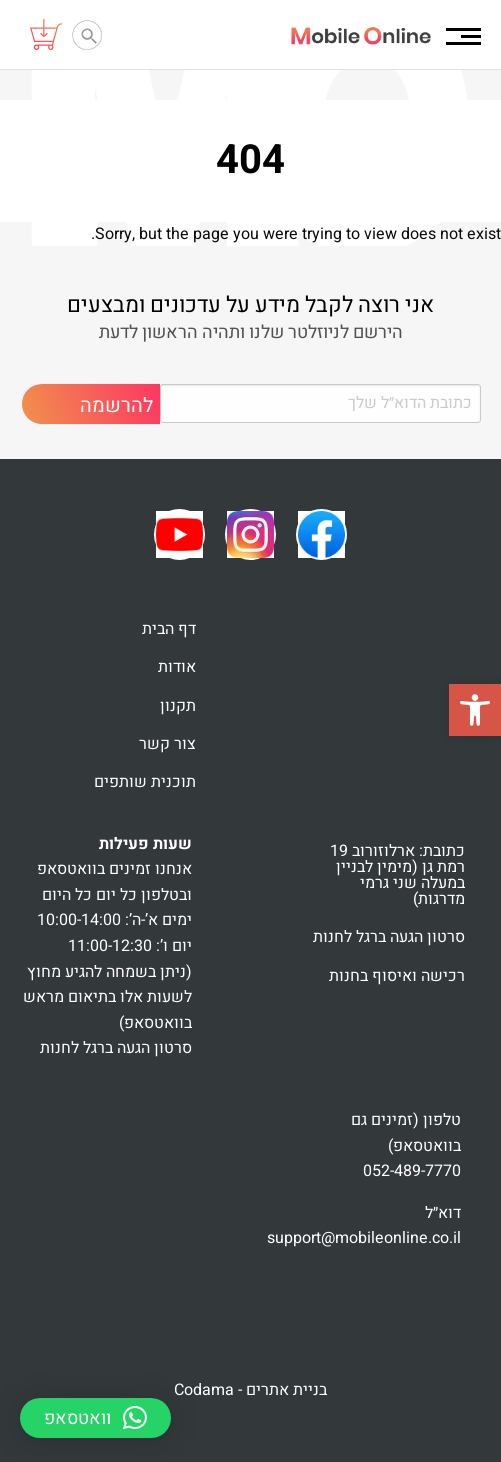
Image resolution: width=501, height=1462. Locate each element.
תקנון (178, 706)
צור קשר (167, 744)
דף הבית (169, 629)
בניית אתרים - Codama (250, 1390)
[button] (475, 710)
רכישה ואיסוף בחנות (397, 976)
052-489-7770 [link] (412, 1171)
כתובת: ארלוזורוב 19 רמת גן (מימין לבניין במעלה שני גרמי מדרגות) (397, 875)
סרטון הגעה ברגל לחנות (389, 937)
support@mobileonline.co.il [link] (364, 1238)
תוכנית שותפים (145, 782)
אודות (177, 667)
